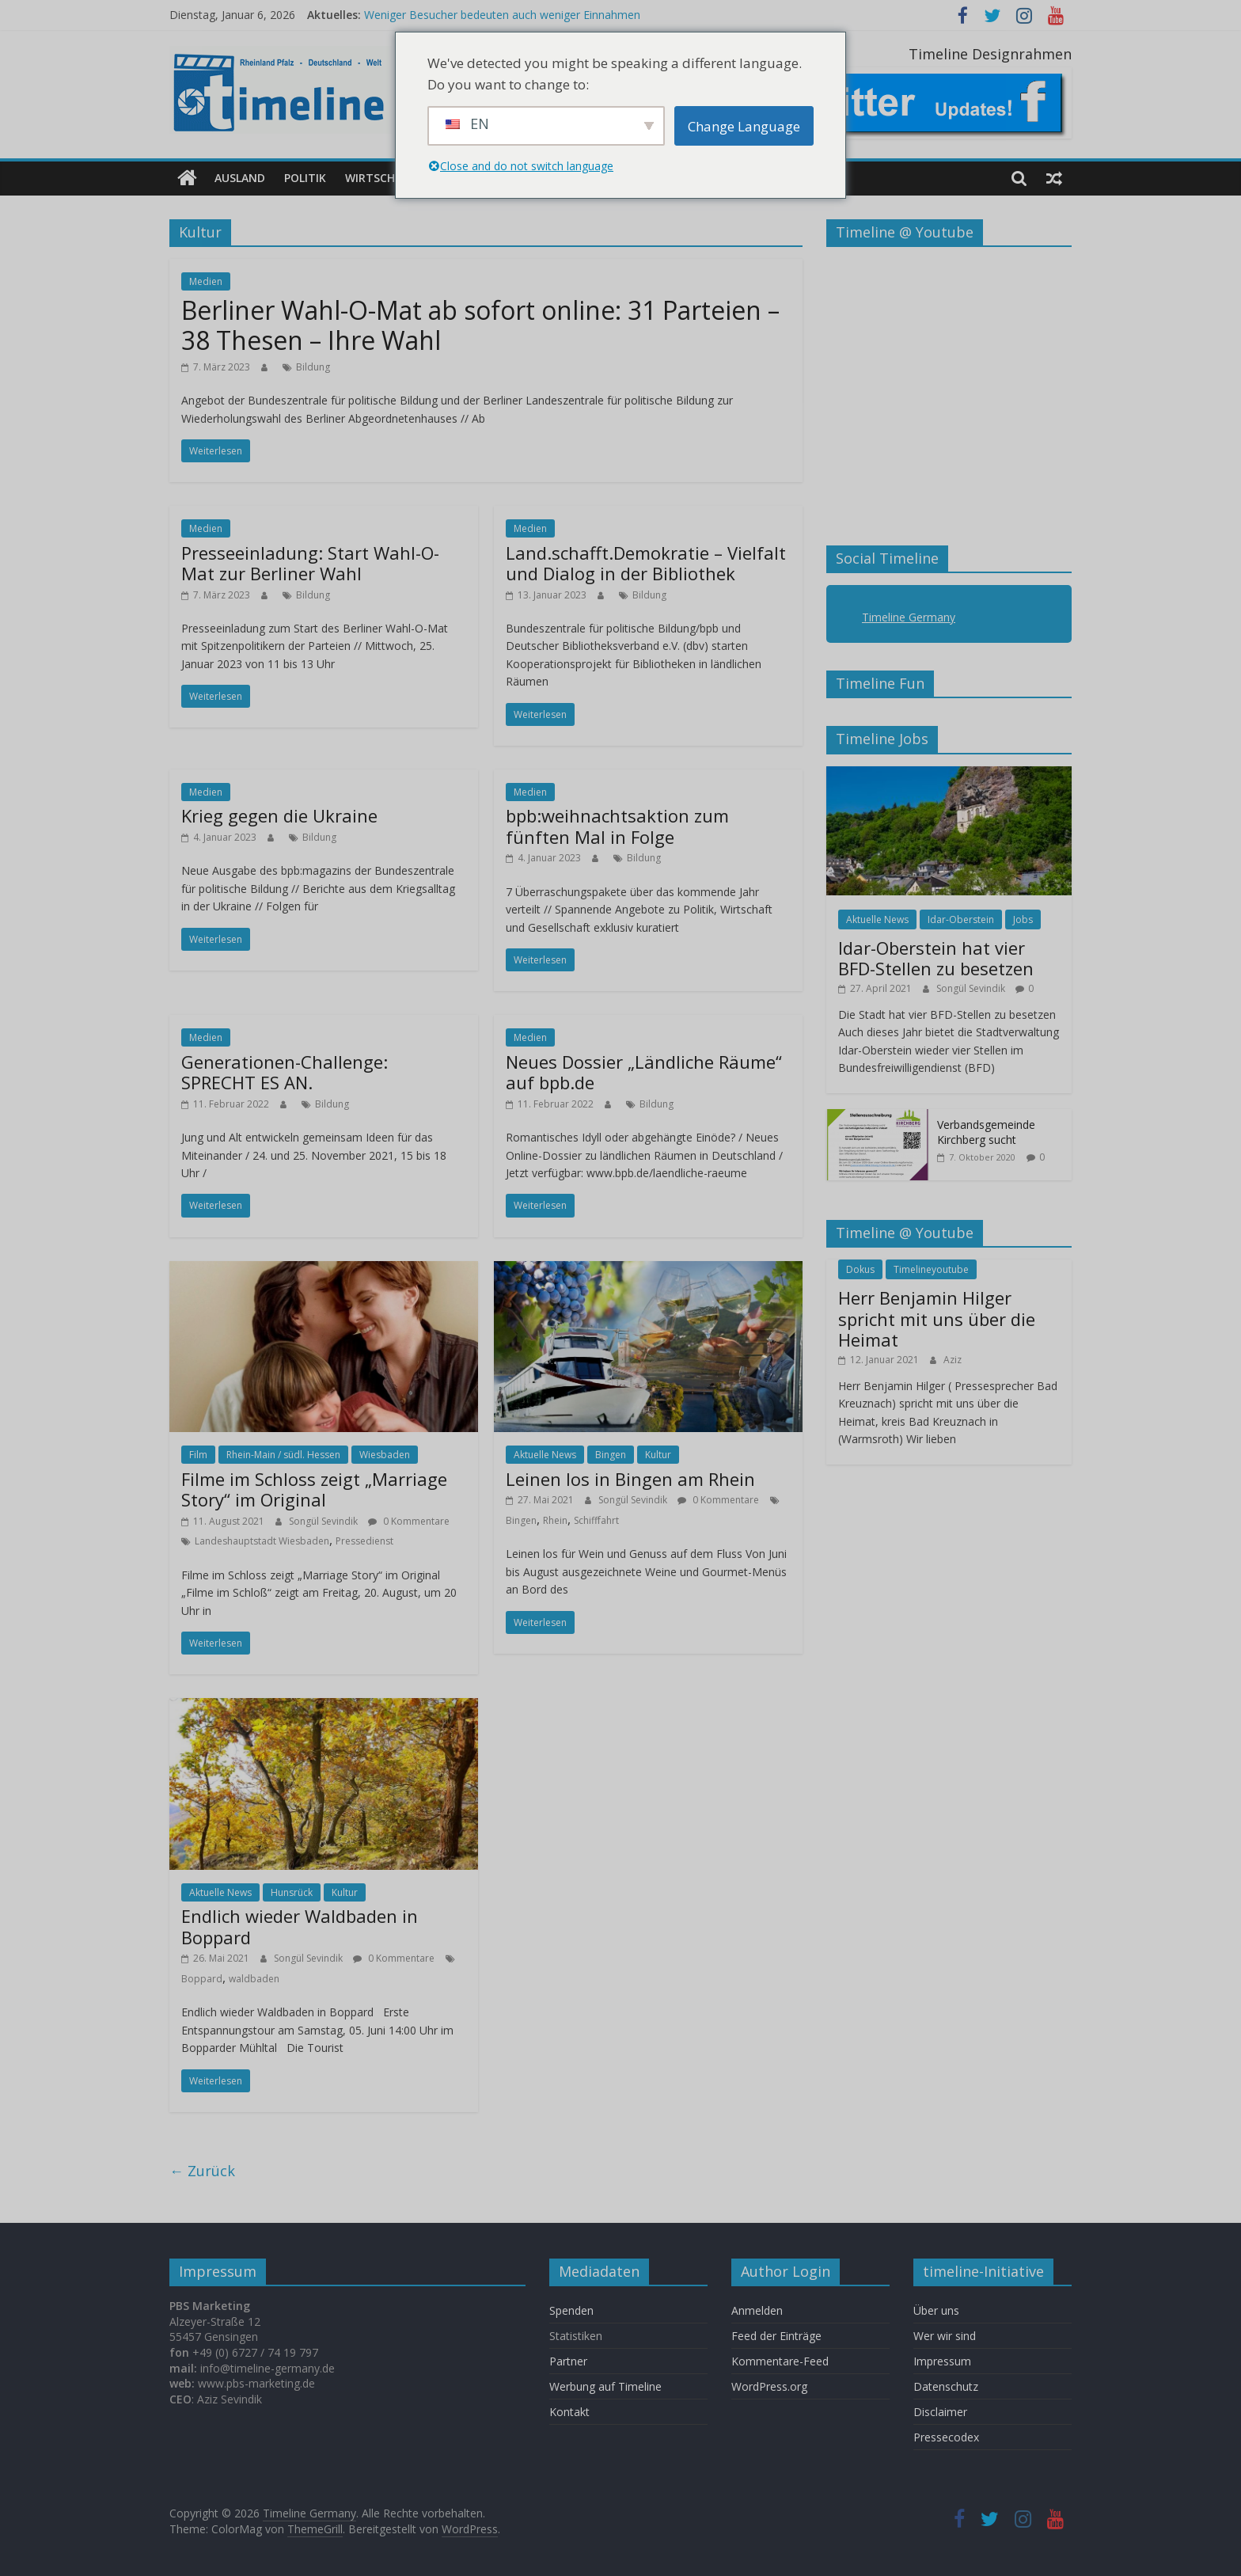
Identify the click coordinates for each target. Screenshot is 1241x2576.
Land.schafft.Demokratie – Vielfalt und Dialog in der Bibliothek (646, 563)
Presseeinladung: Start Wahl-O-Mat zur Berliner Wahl (310, 563)
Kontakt (569, 2411)
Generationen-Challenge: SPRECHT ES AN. (284, 1072)
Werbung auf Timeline (605, 2386)
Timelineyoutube (931, 1269)
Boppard (201, 1978)
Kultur (658, 1454)
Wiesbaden (384, 1454)
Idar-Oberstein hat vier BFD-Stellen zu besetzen (936, 958)
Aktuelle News (545, 1454)
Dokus (860, 1269)
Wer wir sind (944, 2335)
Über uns (937, 2310)
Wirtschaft (380, 177)
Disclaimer (940, 2411)
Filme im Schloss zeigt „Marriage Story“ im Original (314, 1489)
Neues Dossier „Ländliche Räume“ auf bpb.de (644, 1072)
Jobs (1023, 918)
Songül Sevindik (324, 1520)
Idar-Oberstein (961, 918)
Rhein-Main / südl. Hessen (283, 1454)
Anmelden (757, 2310)
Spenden (571, 2310)
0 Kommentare (409, 1520)
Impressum (942, 2361)
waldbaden (254, 1978)
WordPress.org (769, 2386)
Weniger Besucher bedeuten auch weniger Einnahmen (502, 14)
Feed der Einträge (776, 2335)
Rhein (555, 1520)
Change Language (744, 126)
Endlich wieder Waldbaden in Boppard (299, 1926)
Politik (305, 177)
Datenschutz (945, 2386)
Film (198, 1454)
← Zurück (202, 2170)
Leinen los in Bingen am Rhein (630, 1479)
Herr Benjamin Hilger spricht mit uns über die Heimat (936, 1318)
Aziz (952, 1359)
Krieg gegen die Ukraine (279, 815)
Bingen (610, 1454)
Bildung (313, 366)
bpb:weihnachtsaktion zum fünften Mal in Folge (617, 826)
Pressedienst (364, 1541)
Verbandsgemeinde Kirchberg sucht (986, 1131)
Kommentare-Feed (780, 2361)
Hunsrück (292, 1892)
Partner (568, 2361)
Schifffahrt (596, 1520)
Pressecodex (946, 2437)
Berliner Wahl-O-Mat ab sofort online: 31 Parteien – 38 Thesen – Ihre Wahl (480, 325)
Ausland (239, 177)
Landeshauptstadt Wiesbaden (262, 1541)
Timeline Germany (908, 617)
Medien (205, 281)
